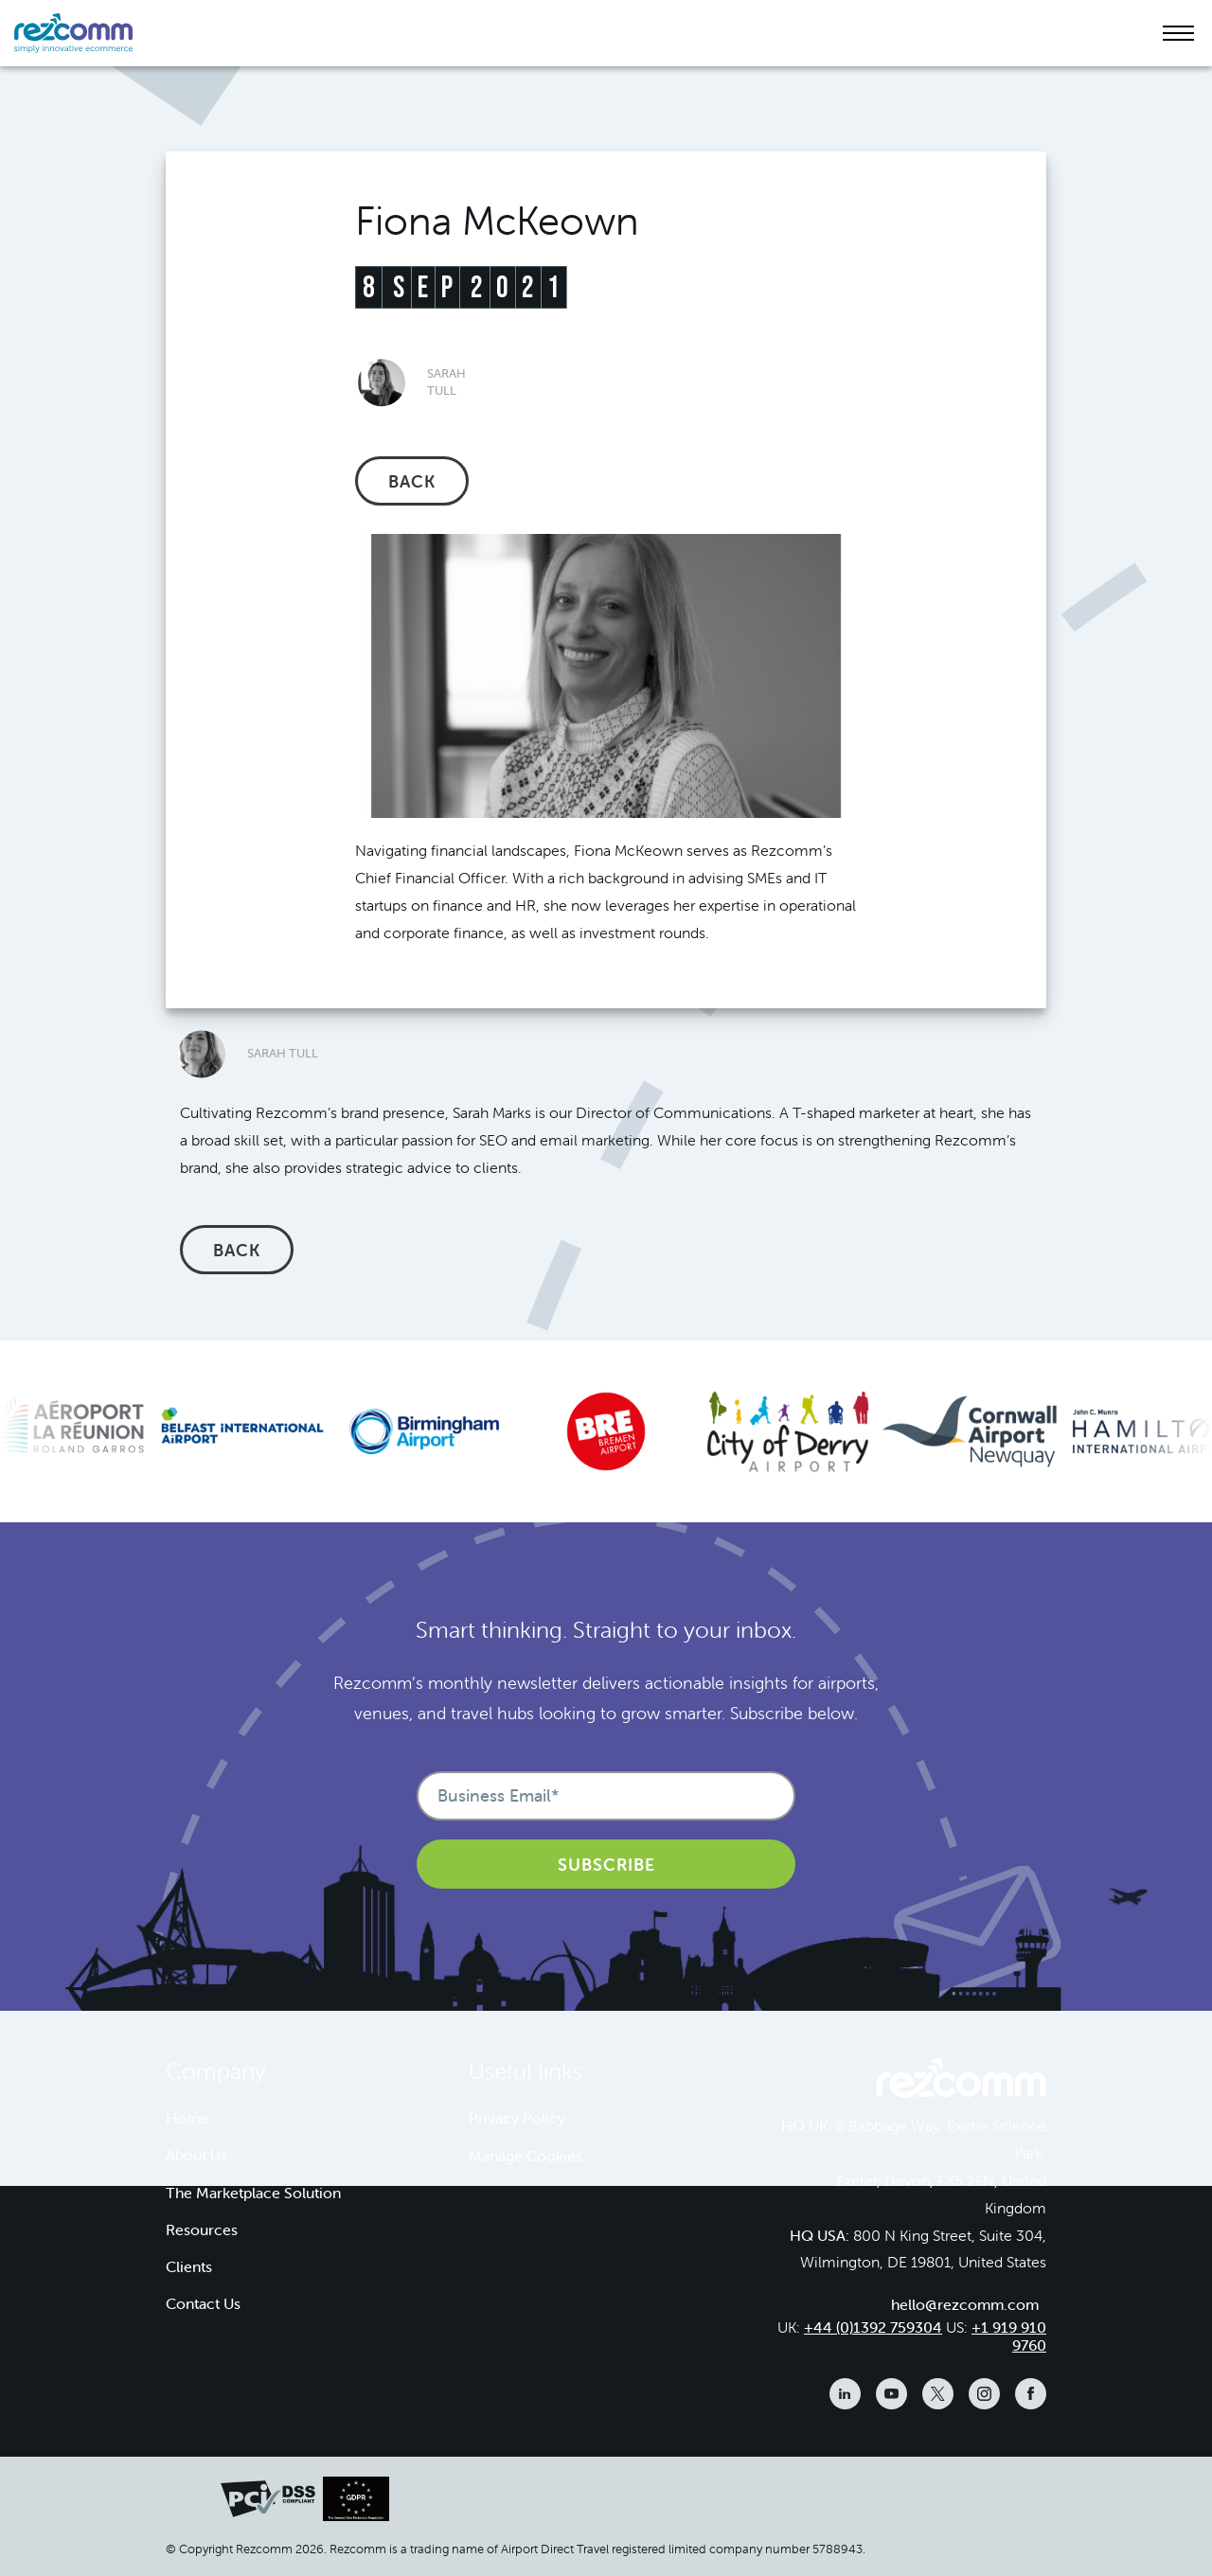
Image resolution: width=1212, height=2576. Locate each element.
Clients (189, 2266)
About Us (196, 2154)
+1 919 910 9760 (1008, 2336)
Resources (202, 2229)
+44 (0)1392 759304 (873, 2327)
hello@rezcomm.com (965, 2304)
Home (187, 2117)
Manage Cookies (525, 2155)
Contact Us (203, 2303)
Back (412, 481)
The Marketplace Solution (253, 2192)
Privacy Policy (517, 2117)
